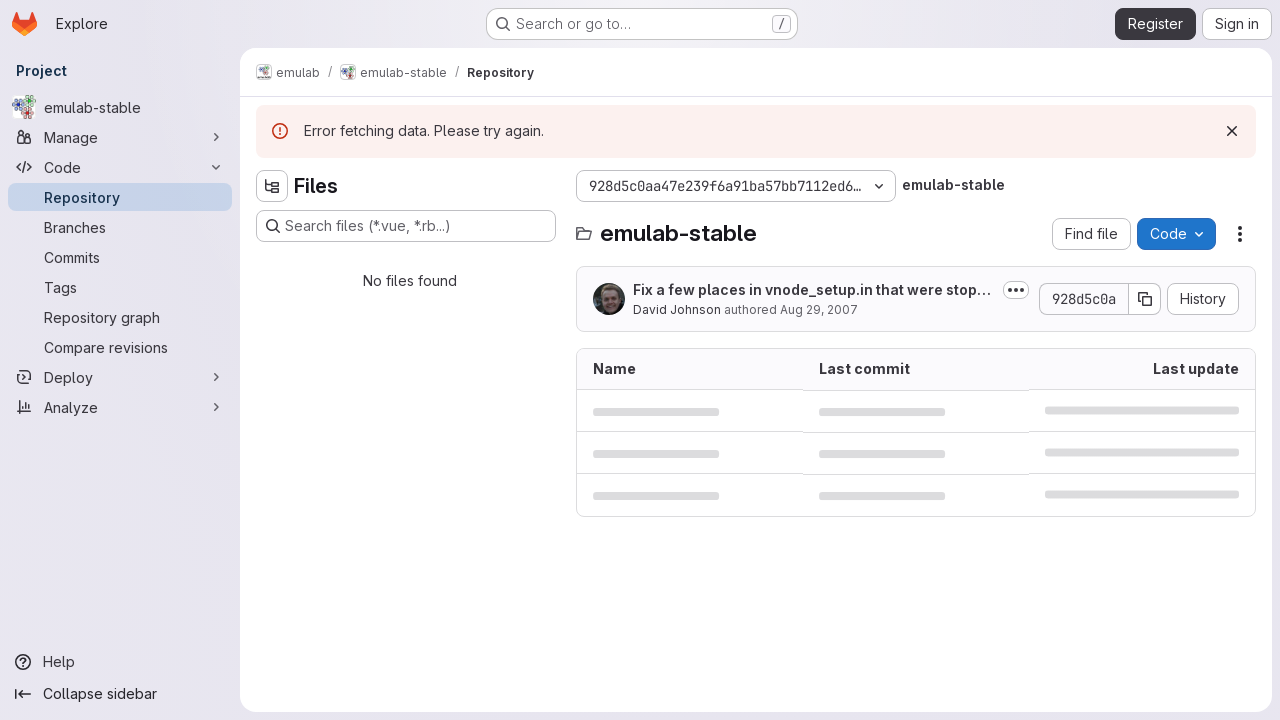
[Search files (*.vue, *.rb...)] (406, 226)
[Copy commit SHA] (1145, 299)
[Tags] (120, 287)
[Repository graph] (120, 317)
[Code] (120, 167)
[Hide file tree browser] (272, 186)
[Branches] (120, 227)
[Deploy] (120, 377)
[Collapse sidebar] (120, 694)
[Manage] (120, 137)
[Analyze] (120, 407)
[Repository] (120, 197)
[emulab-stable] (120, 107)
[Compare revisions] (120, 347)
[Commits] (120, 257)
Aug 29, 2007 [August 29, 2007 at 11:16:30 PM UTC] (819, 309)
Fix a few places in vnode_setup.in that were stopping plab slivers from (811, 290)
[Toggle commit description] (1016, 290)
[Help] (120, 662)
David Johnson (677, 309)
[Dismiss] (1232, 131)
